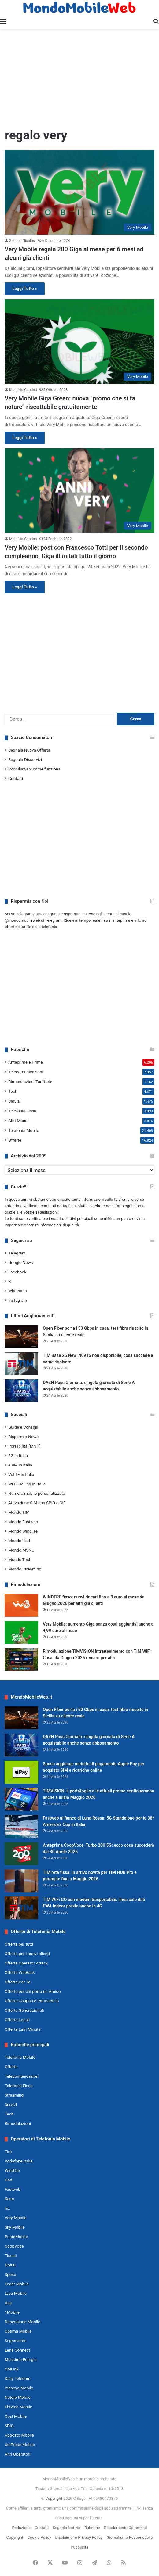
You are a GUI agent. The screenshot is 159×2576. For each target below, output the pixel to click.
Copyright (53, 2498)
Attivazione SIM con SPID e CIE (37, 1502)
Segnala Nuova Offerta (29, 750)
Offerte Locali (17, 2019)
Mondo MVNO (21, 1550)
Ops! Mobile (16, 2416)
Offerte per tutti (19, 1944)
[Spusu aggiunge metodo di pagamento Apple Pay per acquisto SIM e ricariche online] (21, 1772)
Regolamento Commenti (125, 2527)
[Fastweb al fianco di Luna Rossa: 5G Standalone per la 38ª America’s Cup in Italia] (21, 1826)
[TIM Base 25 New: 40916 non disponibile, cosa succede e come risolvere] (21, 1363)
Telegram (17, 1252)
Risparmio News (23, 1436)
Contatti (15, 778)
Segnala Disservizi (25, 759)
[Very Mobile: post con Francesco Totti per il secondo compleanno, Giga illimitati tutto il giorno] (79, 490)
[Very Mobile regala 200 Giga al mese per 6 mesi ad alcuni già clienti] (79, 192)
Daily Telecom (18, 2378)
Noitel (10, 2264)
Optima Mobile (18, 2331)
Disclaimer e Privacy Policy (79, 2537)
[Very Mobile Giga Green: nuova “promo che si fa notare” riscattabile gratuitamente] (79, 341)
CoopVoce (14, 2246)
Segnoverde (15, 2340)
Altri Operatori (17, 2454)
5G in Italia (18, 1455)
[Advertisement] (79, 77)
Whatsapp (17, 1290)
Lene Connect (17, 2350)
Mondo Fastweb (23, 1521)
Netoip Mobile (18, 2397)
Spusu (10, 2274)
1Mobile (12, 2312)
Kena (9, 2198)
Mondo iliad (19, 1540)
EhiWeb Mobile (18, 2406)
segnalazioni (46, 1212)
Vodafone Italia (19, 2160)
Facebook (17, 1271)
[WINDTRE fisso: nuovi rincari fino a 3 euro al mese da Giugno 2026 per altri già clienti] (21, 1605)
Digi (8, 2302)
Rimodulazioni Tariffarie (30, 1081)
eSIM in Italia (20, 1464)
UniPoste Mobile (20, 2444)
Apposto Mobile (19, 2435)
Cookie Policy (39, 2537)
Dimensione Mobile (22, 2321)
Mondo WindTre (23, 1531)
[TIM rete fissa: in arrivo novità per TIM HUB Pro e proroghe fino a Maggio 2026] (21, 1880)
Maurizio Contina (23, 390)
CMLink (12, 2368)
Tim (8, 2151)
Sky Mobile (15, 2227)
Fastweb (12, 2189)
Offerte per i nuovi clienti (27, 1953)
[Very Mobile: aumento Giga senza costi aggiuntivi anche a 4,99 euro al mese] (21, 1632)
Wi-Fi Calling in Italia (27, 1483)
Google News (20, 1262)
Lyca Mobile (16, 2293)
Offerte (14, 1140)
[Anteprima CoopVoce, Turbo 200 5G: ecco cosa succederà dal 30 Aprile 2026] (21, 1853)
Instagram (17, 1300)
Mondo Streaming (24, 1568)
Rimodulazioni (18, 2123)
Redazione (21, 2527)
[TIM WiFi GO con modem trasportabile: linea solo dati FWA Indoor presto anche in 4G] (21, 1907)
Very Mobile (15, 2217)
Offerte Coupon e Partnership (32, 2000)
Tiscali (11, 2255)
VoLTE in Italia (21, 1474)
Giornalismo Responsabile (129, 2537)
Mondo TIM (19, 1512)
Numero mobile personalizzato (36, 1493)
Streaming (14, 2095)
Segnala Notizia (66, 2527)
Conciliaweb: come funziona (34, 768)
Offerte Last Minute (23, 2029)
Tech (12, 1091)
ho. (7, 2208)
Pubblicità (79, 2547)
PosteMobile (16, 2236)
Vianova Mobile (19, 2387)
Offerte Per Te (17, 1981)
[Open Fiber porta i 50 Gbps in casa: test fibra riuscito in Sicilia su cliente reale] (21, 1336)
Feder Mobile (17, 2283)
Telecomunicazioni (25, 1071)
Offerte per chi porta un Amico (33, 1991)
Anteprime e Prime (25, 1062)
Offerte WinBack (20, 1972)
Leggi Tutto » (24, 288)
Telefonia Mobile (23, 1130)
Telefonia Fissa (22, 1110)
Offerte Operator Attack (26, 1963)
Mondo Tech (19, 1559)
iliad (8, 2179)
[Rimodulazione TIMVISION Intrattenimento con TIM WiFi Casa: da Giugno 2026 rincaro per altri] (21, 1659)
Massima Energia (21, 2359)
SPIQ (9, 2425)
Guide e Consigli (23, 1427)
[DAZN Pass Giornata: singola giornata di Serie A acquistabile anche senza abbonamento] (21, 1390)
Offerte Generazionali (24, 2010)
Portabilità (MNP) (24, 1446)
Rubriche (92, 2527)
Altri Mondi (18, 1120)
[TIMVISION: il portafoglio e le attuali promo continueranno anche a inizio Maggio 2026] (21, 1799)
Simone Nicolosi (22, 241)
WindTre (12, 2170)
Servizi (14, 1101)
